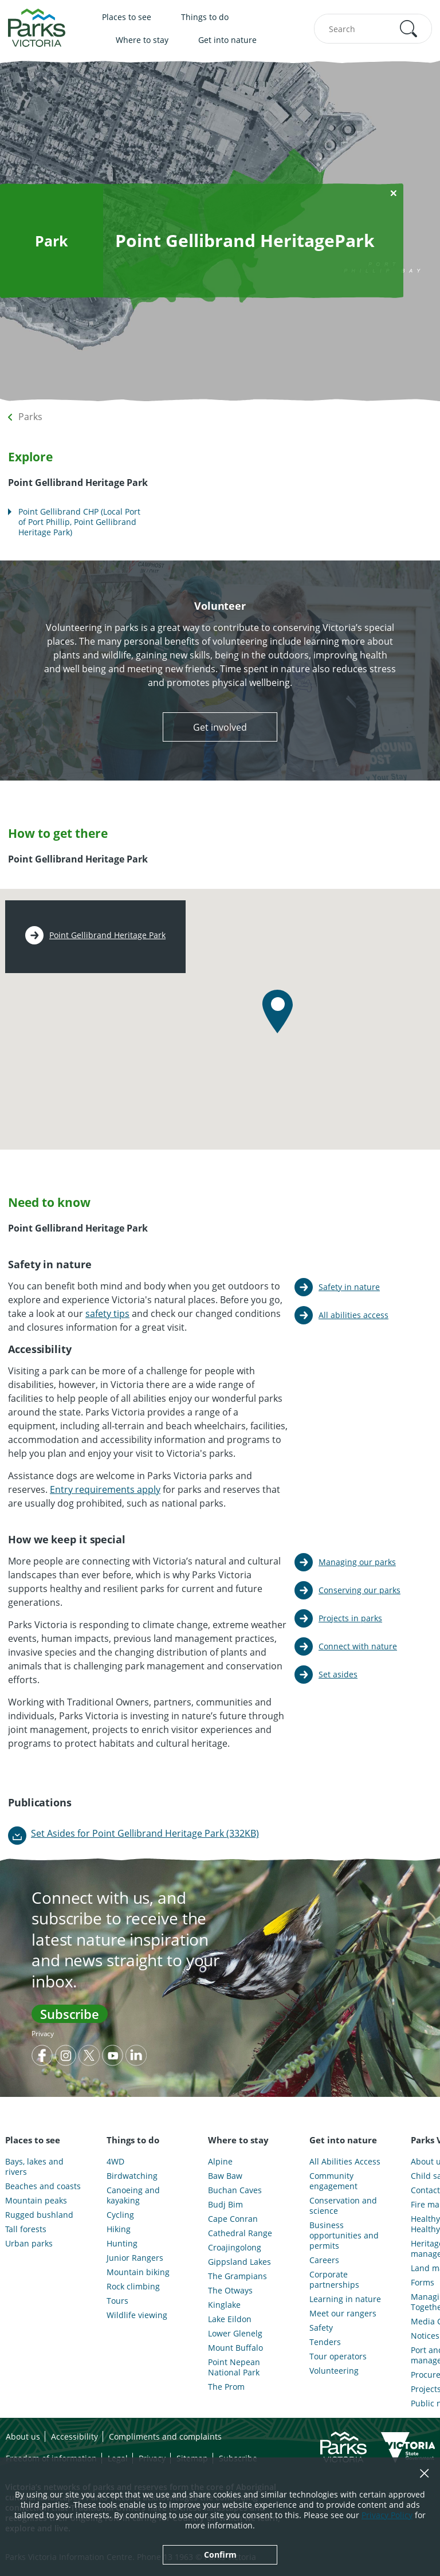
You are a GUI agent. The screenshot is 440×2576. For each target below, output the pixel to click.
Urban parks (29, 2243)
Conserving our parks (359, 1590)
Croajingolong (234, 2247)
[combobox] (373, 28)
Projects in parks (350, 1618)
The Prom (226, 2387)
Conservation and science (343, 2205)
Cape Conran (233, 2219)
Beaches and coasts (43, 2186)
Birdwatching (132, 2176)
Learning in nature (345, 2299)
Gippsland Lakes (239, 2262)
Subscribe (69, 2013)
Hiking (119, 2229)
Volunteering (334, 2371)
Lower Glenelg (235, 2333)
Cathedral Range (240, 2233)
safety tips (107, 1313)
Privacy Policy (387, 2515)
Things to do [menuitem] (205, 16)
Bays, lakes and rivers (34, 2167)
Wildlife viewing (137, 2315)
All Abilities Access (344, 2162)
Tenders (325, 2342)
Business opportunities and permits (344, 2235)
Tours (117, 2301)
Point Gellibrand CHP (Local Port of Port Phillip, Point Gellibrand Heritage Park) (79, 522)
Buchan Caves (235, 2190)
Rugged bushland (39, 2215)
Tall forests (25, 2229)
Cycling (120, 2215)
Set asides (338, 1674)
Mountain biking (138, 2272)
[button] (408, 28)
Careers (324, 2260)
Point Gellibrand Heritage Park (107, 935)
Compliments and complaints (165, 2436)
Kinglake (224, 2305)
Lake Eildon (230, 2319)
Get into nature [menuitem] (227, 39)
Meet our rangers (342, 2313)
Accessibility (74, 2436)
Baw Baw (225, 2176)
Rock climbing (133, 2286)
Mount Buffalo (235, 2348)
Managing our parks (357, 1561)
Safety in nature (349, 1286)
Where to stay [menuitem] (142, 39)
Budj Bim (225, 2204)
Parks (30, 416)
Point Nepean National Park (234, 2367)
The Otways (230, 2290)
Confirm (220, 2554)
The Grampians (237, 2276)
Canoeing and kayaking (133, 2195)
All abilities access (353, 1314)
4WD (115, 2162)
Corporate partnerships (334, 2279)
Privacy (43, 2033)
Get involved (220, 727)
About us (23, 2436)
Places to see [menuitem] (126, 16)
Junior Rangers (135, 2258)
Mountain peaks (36, 2200)
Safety (321, 2328)
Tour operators (338, 2356)
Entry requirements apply (105, 1489)
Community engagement (333, 2181)
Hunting (122, 2243)
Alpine (220, 2162)
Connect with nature (358, 1646)
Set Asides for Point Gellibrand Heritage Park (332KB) (145, 1833)
